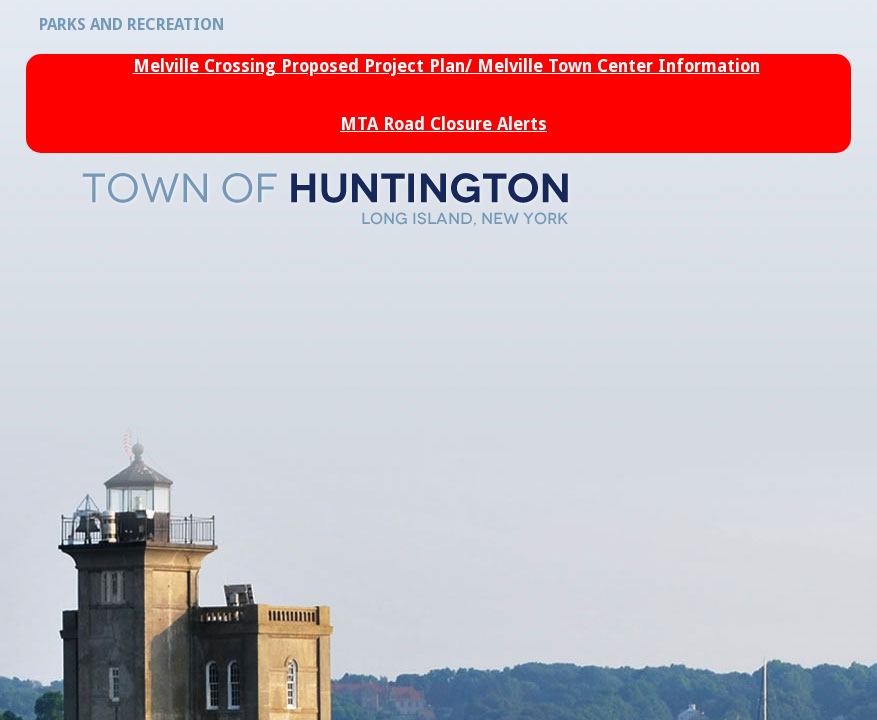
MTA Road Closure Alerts (443, 124)
